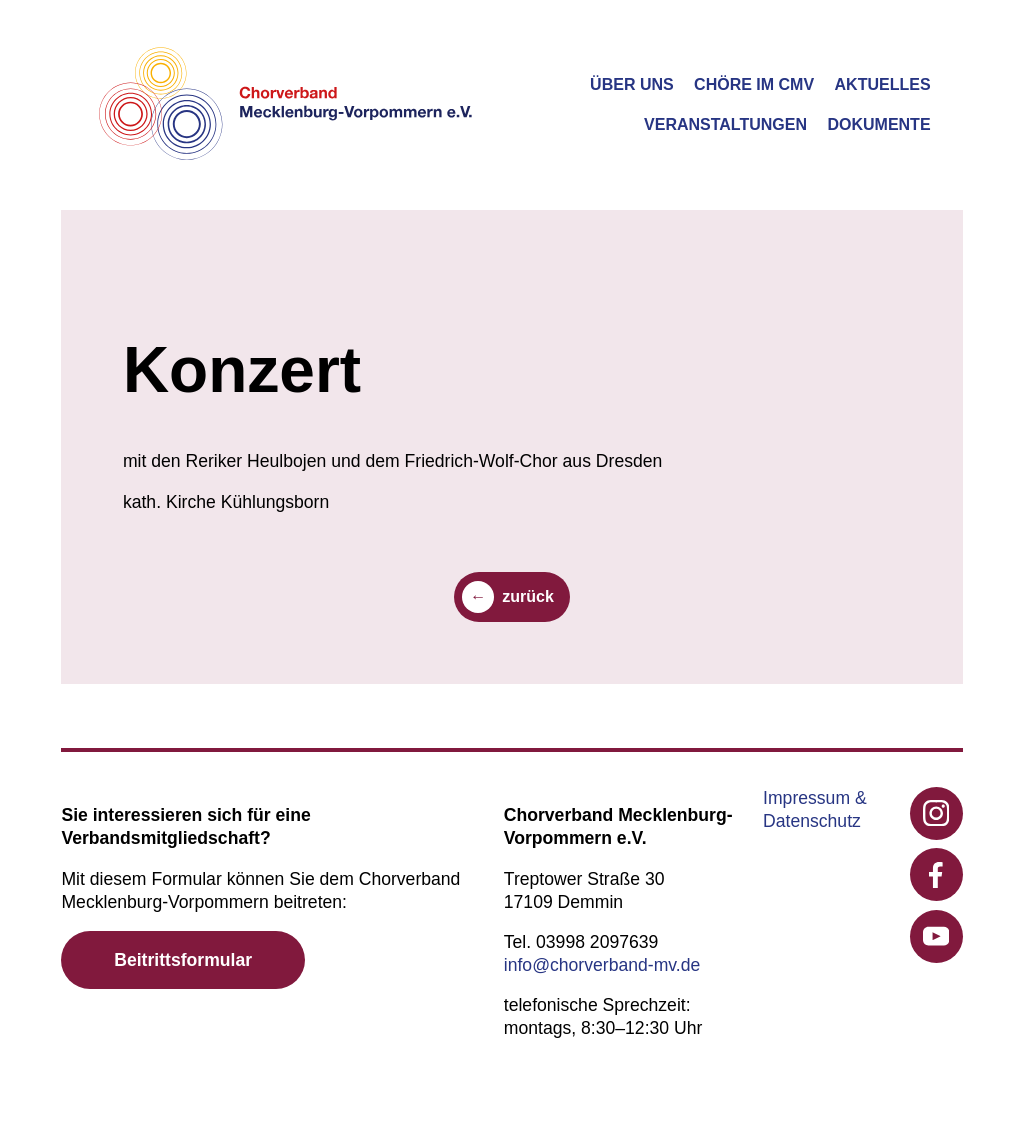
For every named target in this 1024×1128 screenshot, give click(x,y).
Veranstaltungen (725, 124)
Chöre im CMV (754, 84)
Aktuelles (883, 84)
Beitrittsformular (183, 960)
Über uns (632, 84)
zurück (528, 596)
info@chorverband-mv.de (602, 965)
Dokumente (878, 124)
